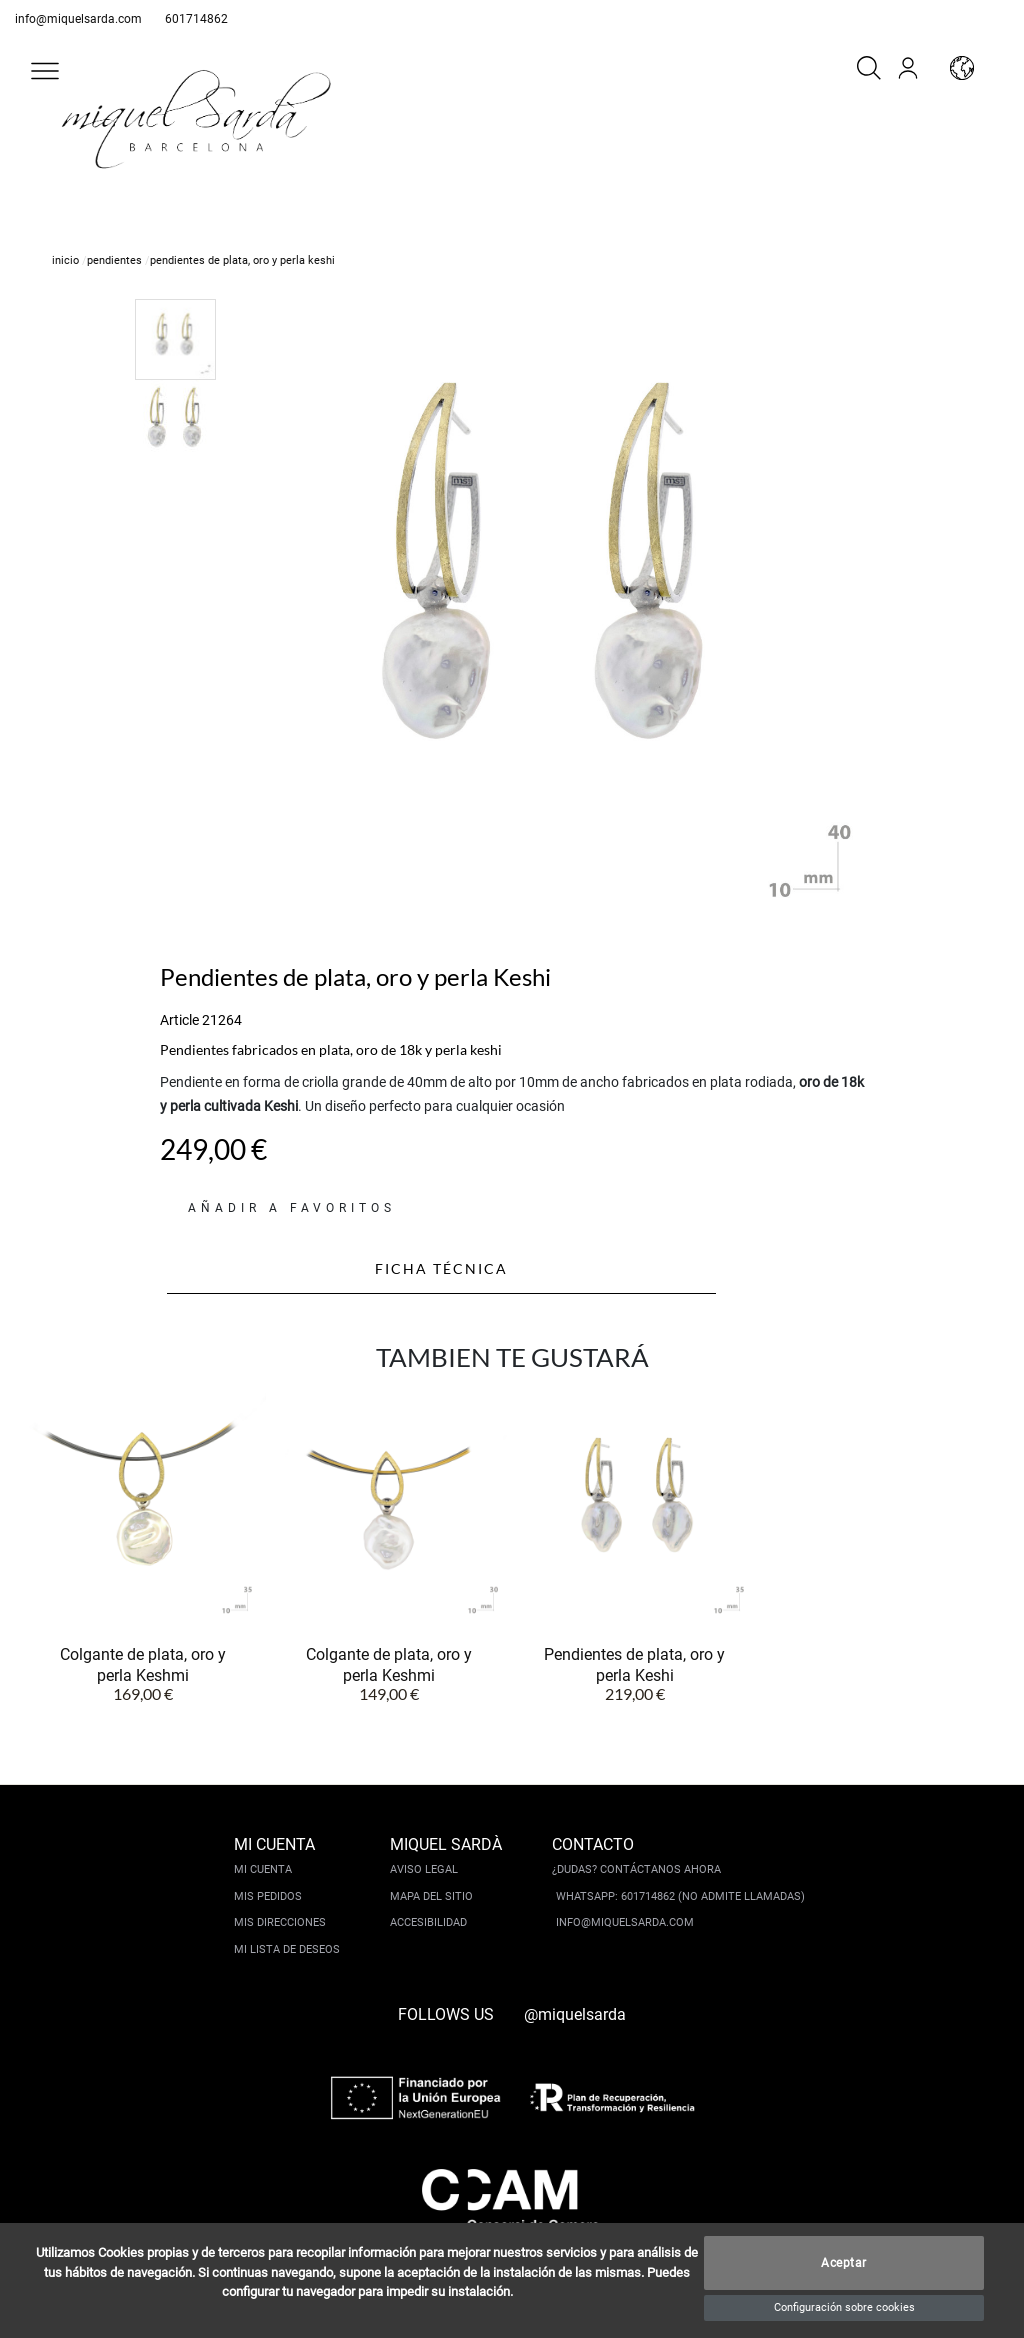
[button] (45, 71)
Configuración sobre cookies (844, 2307)
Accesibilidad (428, 1922)
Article (179, 1020)
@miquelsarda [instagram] (575, 2014)
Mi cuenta (263, 1869)
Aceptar (844, 2263)
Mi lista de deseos (287, 1949)
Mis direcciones (280, 1922)
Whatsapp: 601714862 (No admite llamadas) (680, 1896)
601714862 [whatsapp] (196, 19)
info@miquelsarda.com (78, 19)
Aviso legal (424, 1869)
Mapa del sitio (431, 1896)
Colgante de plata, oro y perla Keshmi (143, 1664)
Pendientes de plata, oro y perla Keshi (634, 1664)
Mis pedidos (268, 1896)
